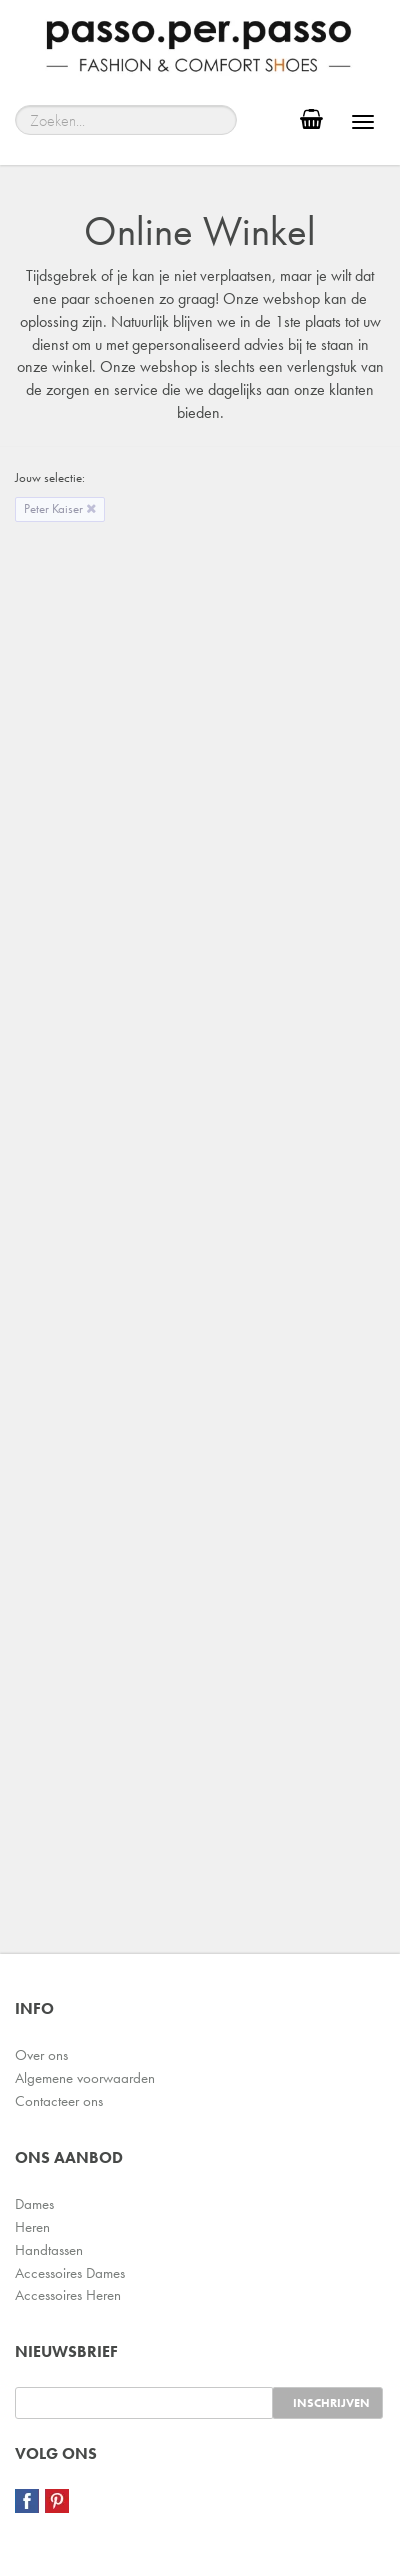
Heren (32, 2227)
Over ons (41, 2055)
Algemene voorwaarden (85, 2078)
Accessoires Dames (70, 2273)
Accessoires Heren (68, 2295)
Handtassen (49, 2250)
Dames (34, 2204)
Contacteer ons (59, 2101)
